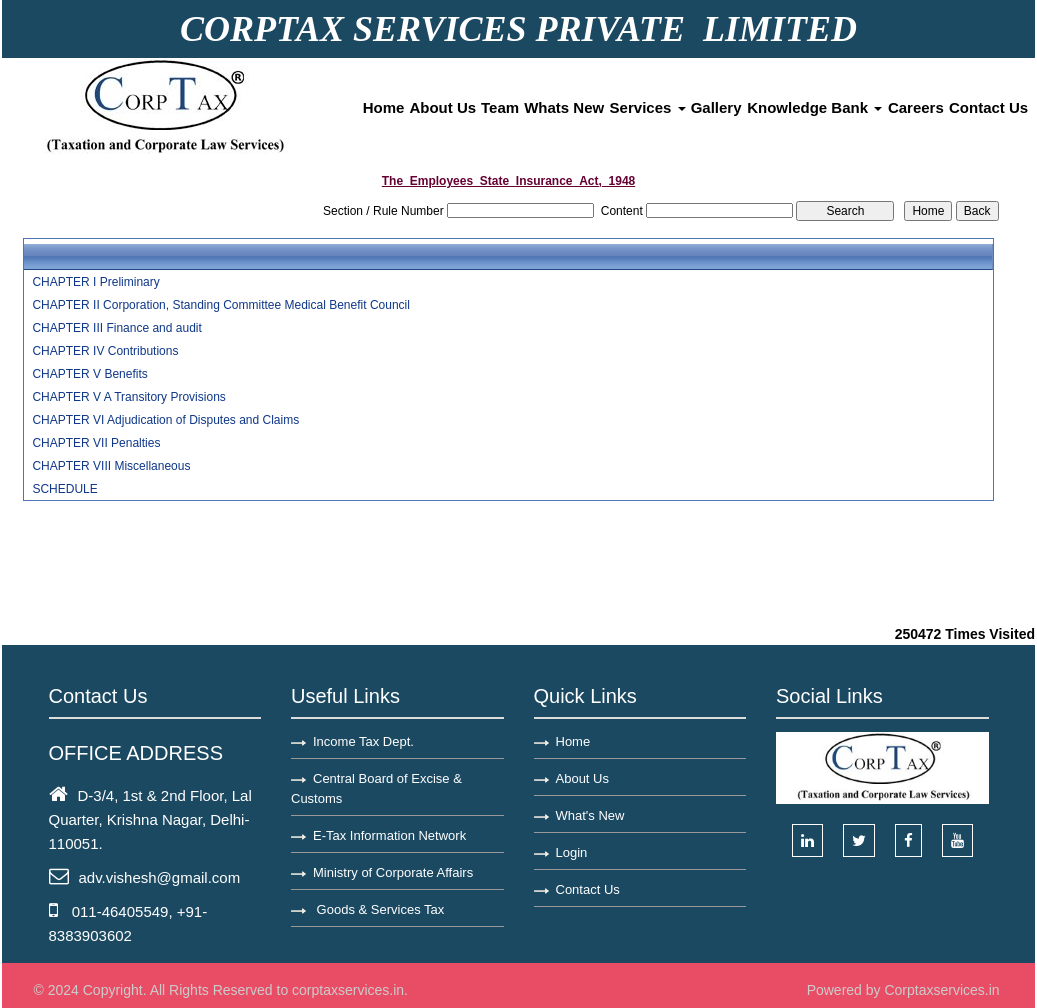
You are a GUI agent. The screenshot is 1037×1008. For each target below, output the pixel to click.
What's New (590, 815)
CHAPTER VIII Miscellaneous (111, 466)
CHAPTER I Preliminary (95, 282)
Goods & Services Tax (378, 909)
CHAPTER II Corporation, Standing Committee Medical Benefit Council (221, 305)
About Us (442, 107)
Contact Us (988, 107)
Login (572, 852)
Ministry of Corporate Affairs (393, 872)
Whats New (564, 107)
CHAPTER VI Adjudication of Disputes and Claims (165, 420)
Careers (916, 107)
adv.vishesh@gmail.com (160, 877)
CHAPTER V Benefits (89, 374)
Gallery (716, 107)
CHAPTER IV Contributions (105, 351)
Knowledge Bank (814, 107)
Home (384, 107)
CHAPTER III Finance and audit (116, 328)
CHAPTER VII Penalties (96, 443)
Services (648, 107)
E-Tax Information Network (389, 835)
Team (500, 107)
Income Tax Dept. (363, 741)
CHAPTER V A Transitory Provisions (128, 397)
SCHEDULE (64, 489)
